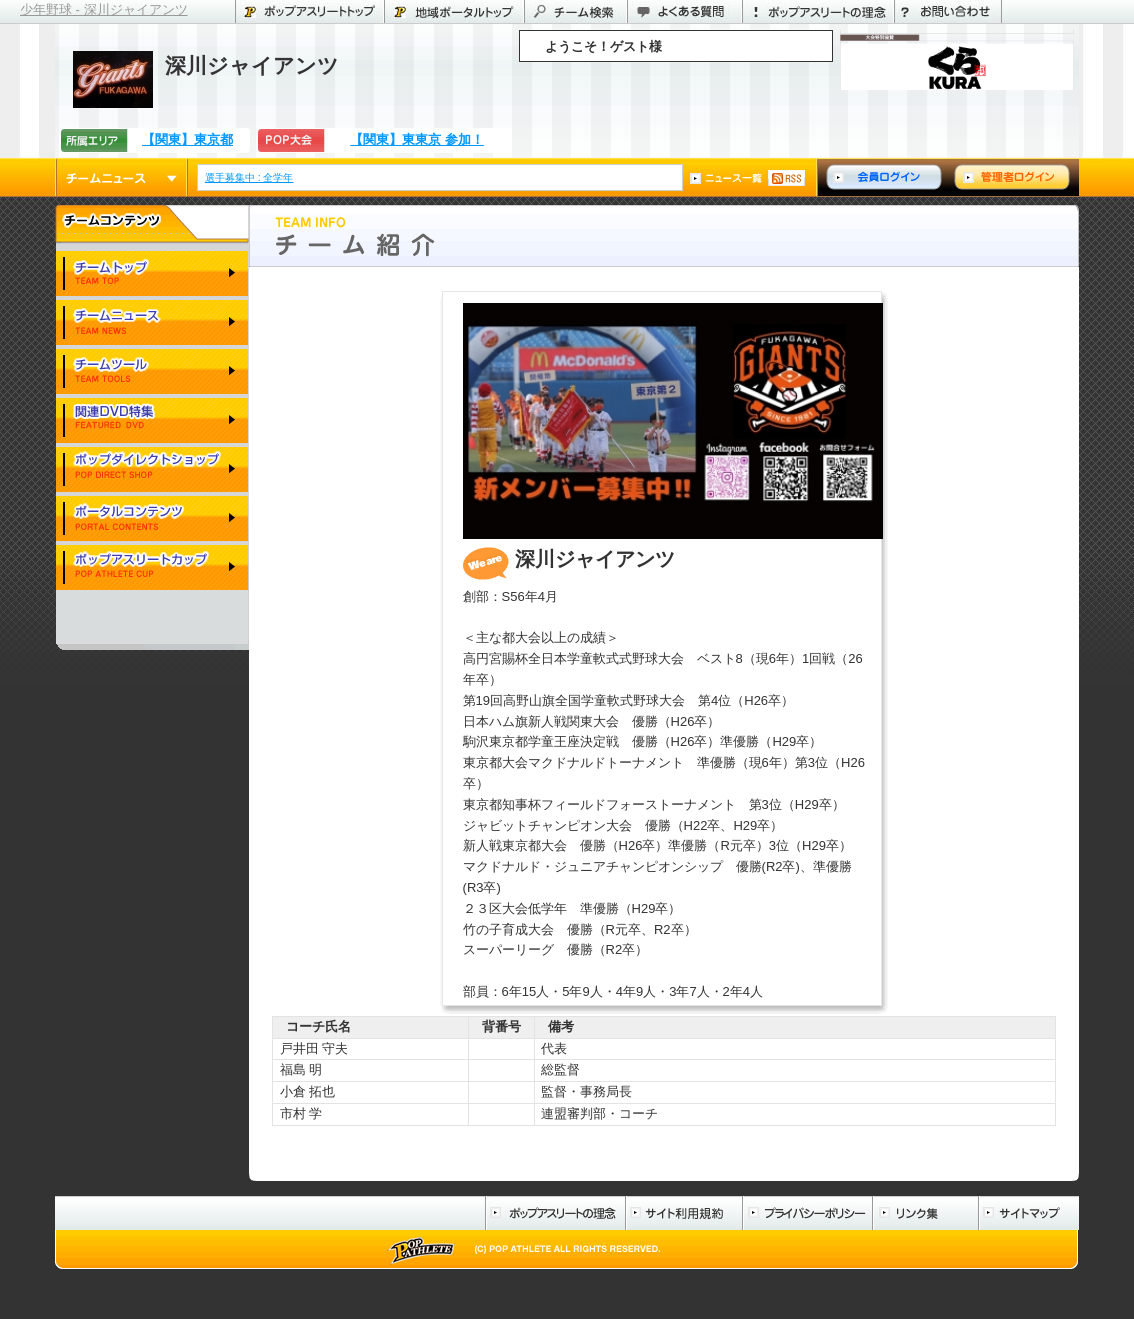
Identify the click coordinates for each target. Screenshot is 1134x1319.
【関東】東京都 (187, 139)
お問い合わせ (948, 11)
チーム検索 (575, 11)
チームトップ (152, 274)
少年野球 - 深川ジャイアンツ (104, 9)
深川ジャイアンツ (252, 65)
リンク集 (925, 1213)
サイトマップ (1028, 1213)
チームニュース (121, 177)
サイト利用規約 (683, 1213)
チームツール (152, 372)
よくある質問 (684, 11)
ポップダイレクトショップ (152, 470)
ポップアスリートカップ (152, 568)
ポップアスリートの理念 (818, 11)
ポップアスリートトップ (309, 11)
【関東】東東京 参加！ (417, 139)
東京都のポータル (454, 11)
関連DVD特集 (152, 421)
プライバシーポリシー (807, 1213)
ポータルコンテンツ (152, 519)
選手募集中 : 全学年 (250, 177)
